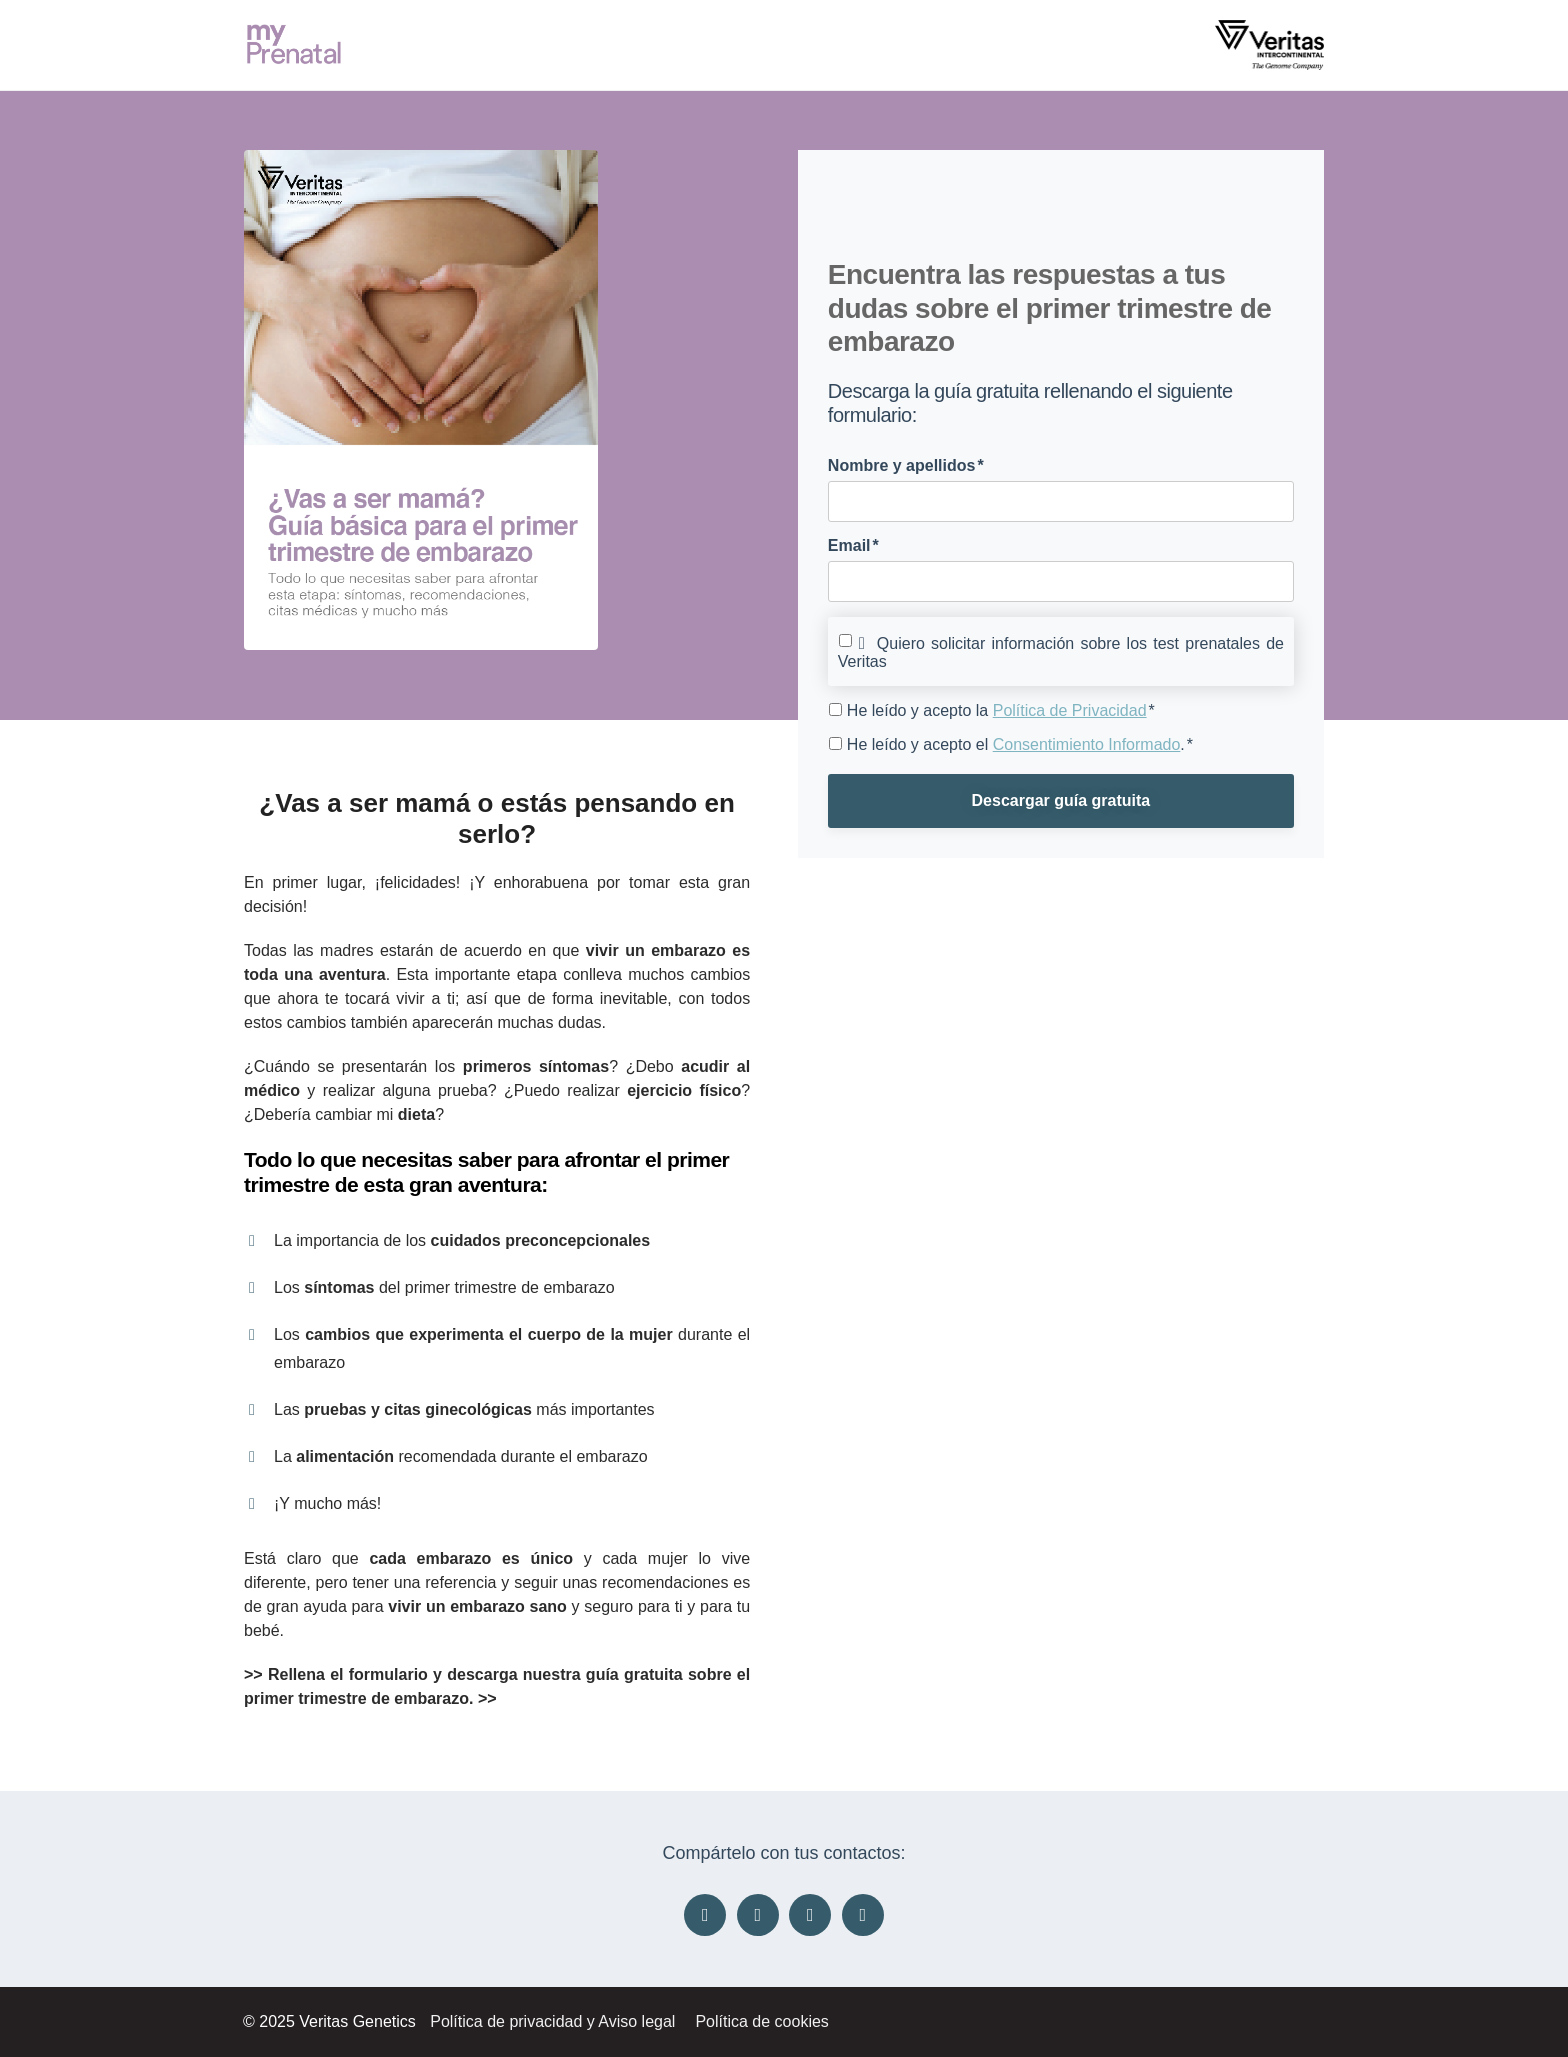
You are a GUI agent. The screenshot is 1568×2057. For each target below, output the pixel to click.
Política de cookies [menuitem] (761, 2021)
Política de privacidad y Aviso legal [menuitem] (552, 2021)
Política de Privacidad (1070, 710)
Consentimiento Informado (1087, 744)
